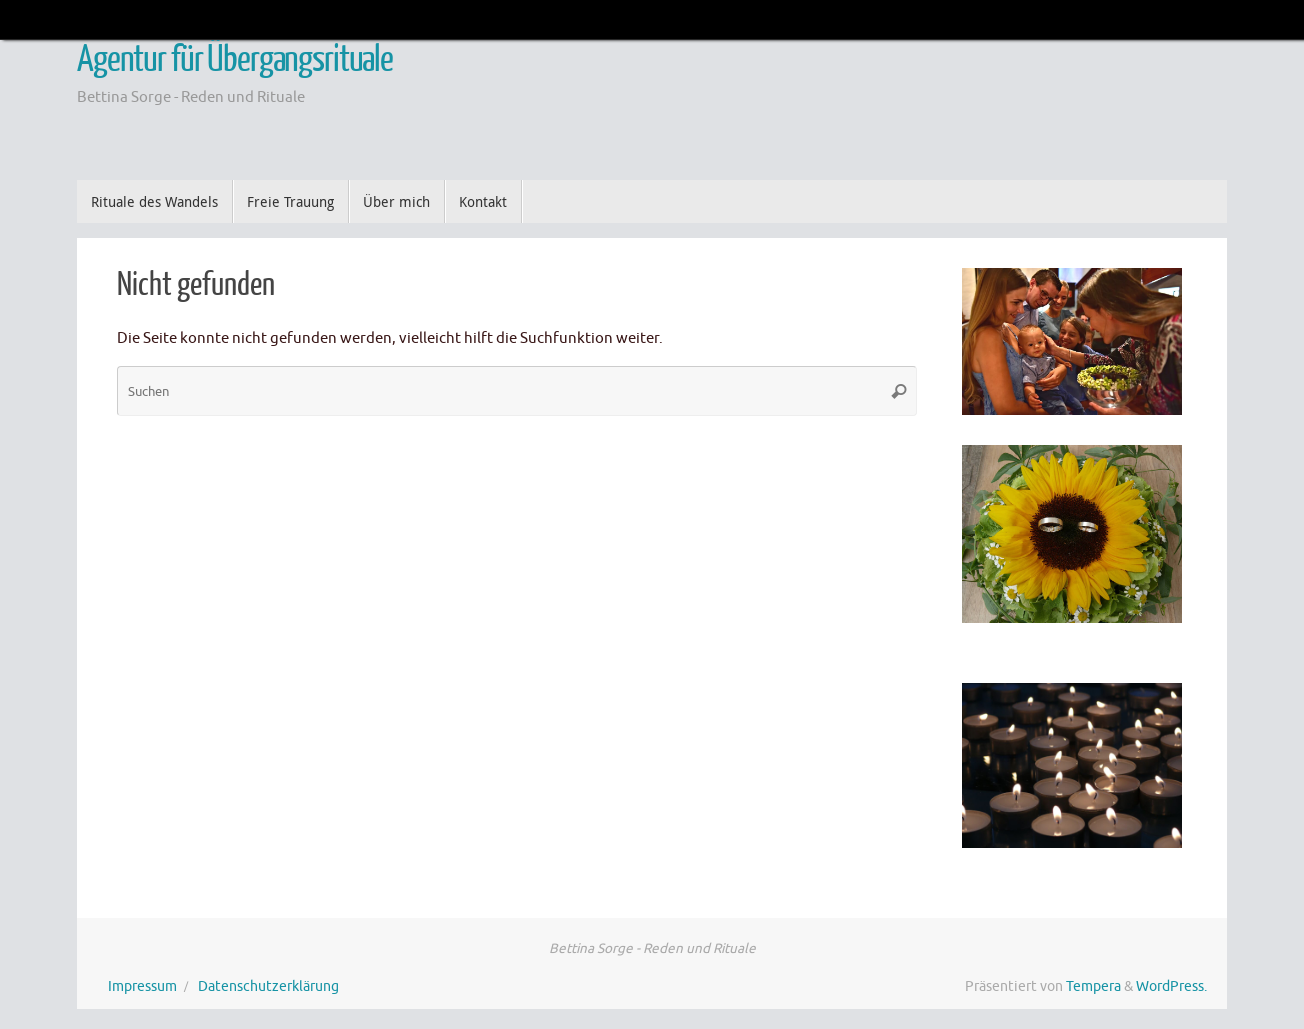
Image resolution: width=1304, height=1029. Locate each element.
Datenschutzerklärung (268, 986)
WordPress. (1171, 986)
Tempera (1093, 986)
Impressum (142, 986)
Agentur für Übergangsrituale (235, 60)
